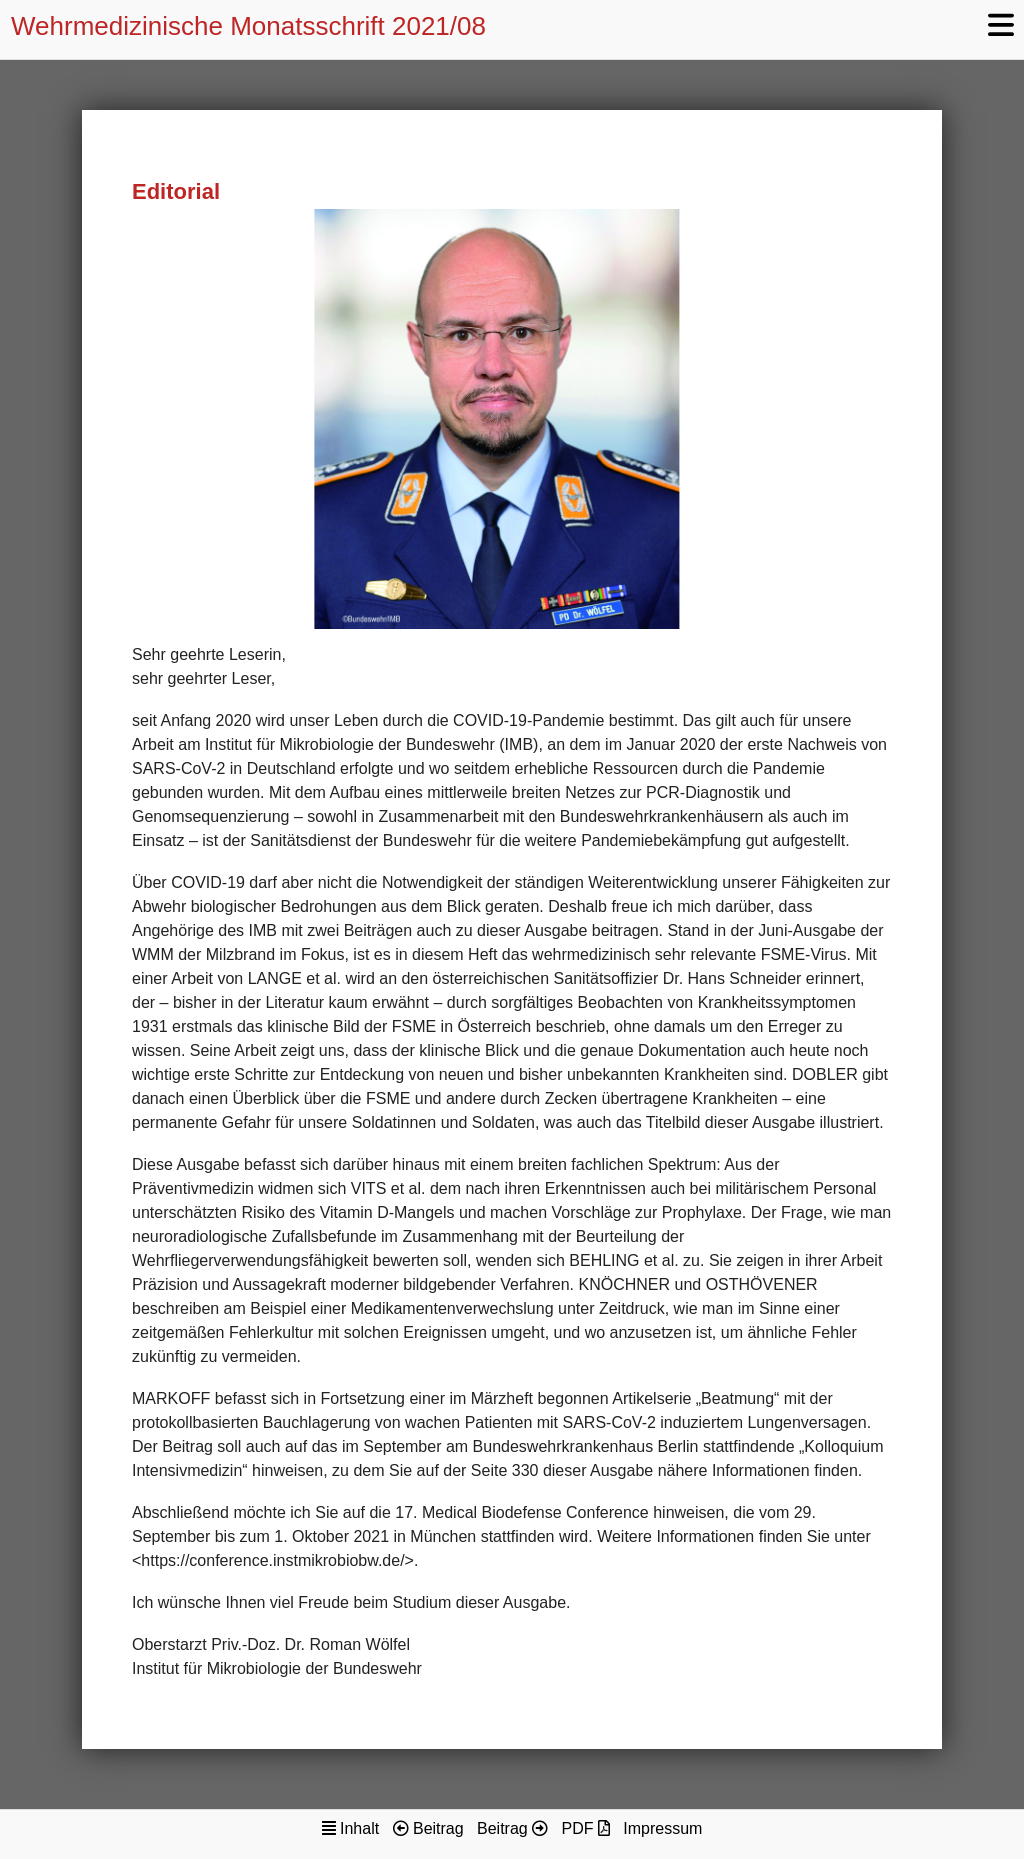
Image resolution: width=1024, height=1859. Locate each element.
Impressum (662, 1828)
